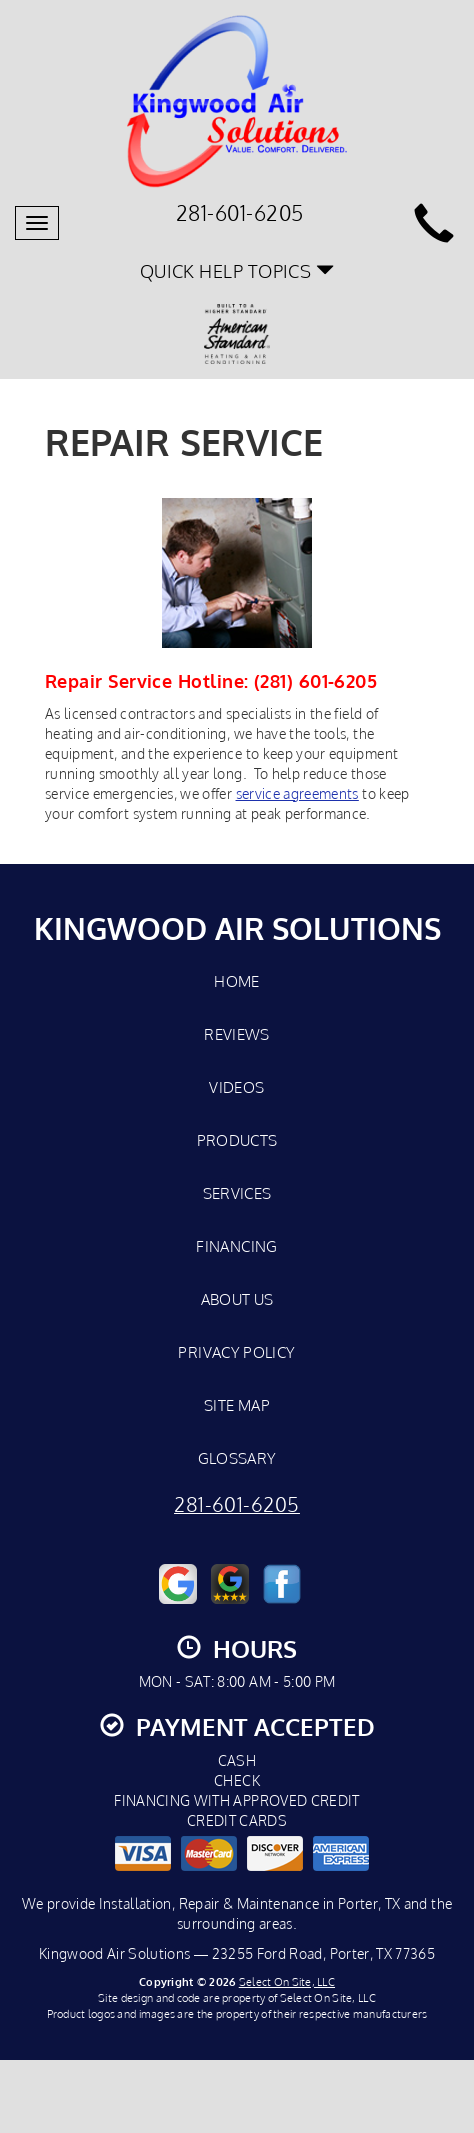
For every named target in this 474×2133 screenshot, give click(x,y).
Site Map (237, 1405)
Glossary (237, 1458)
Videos (236, 1087)
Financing (236, 1246)
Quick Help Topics (237, 270)
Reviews (237, 1034)
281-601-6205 (237, 1504)
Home (236, 981)
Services (237, 1193)
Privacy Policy (236, 1352)
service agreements (297, 793)
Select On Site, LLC (287, 1981)
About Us (237, 1299)
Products (237, 1140)
